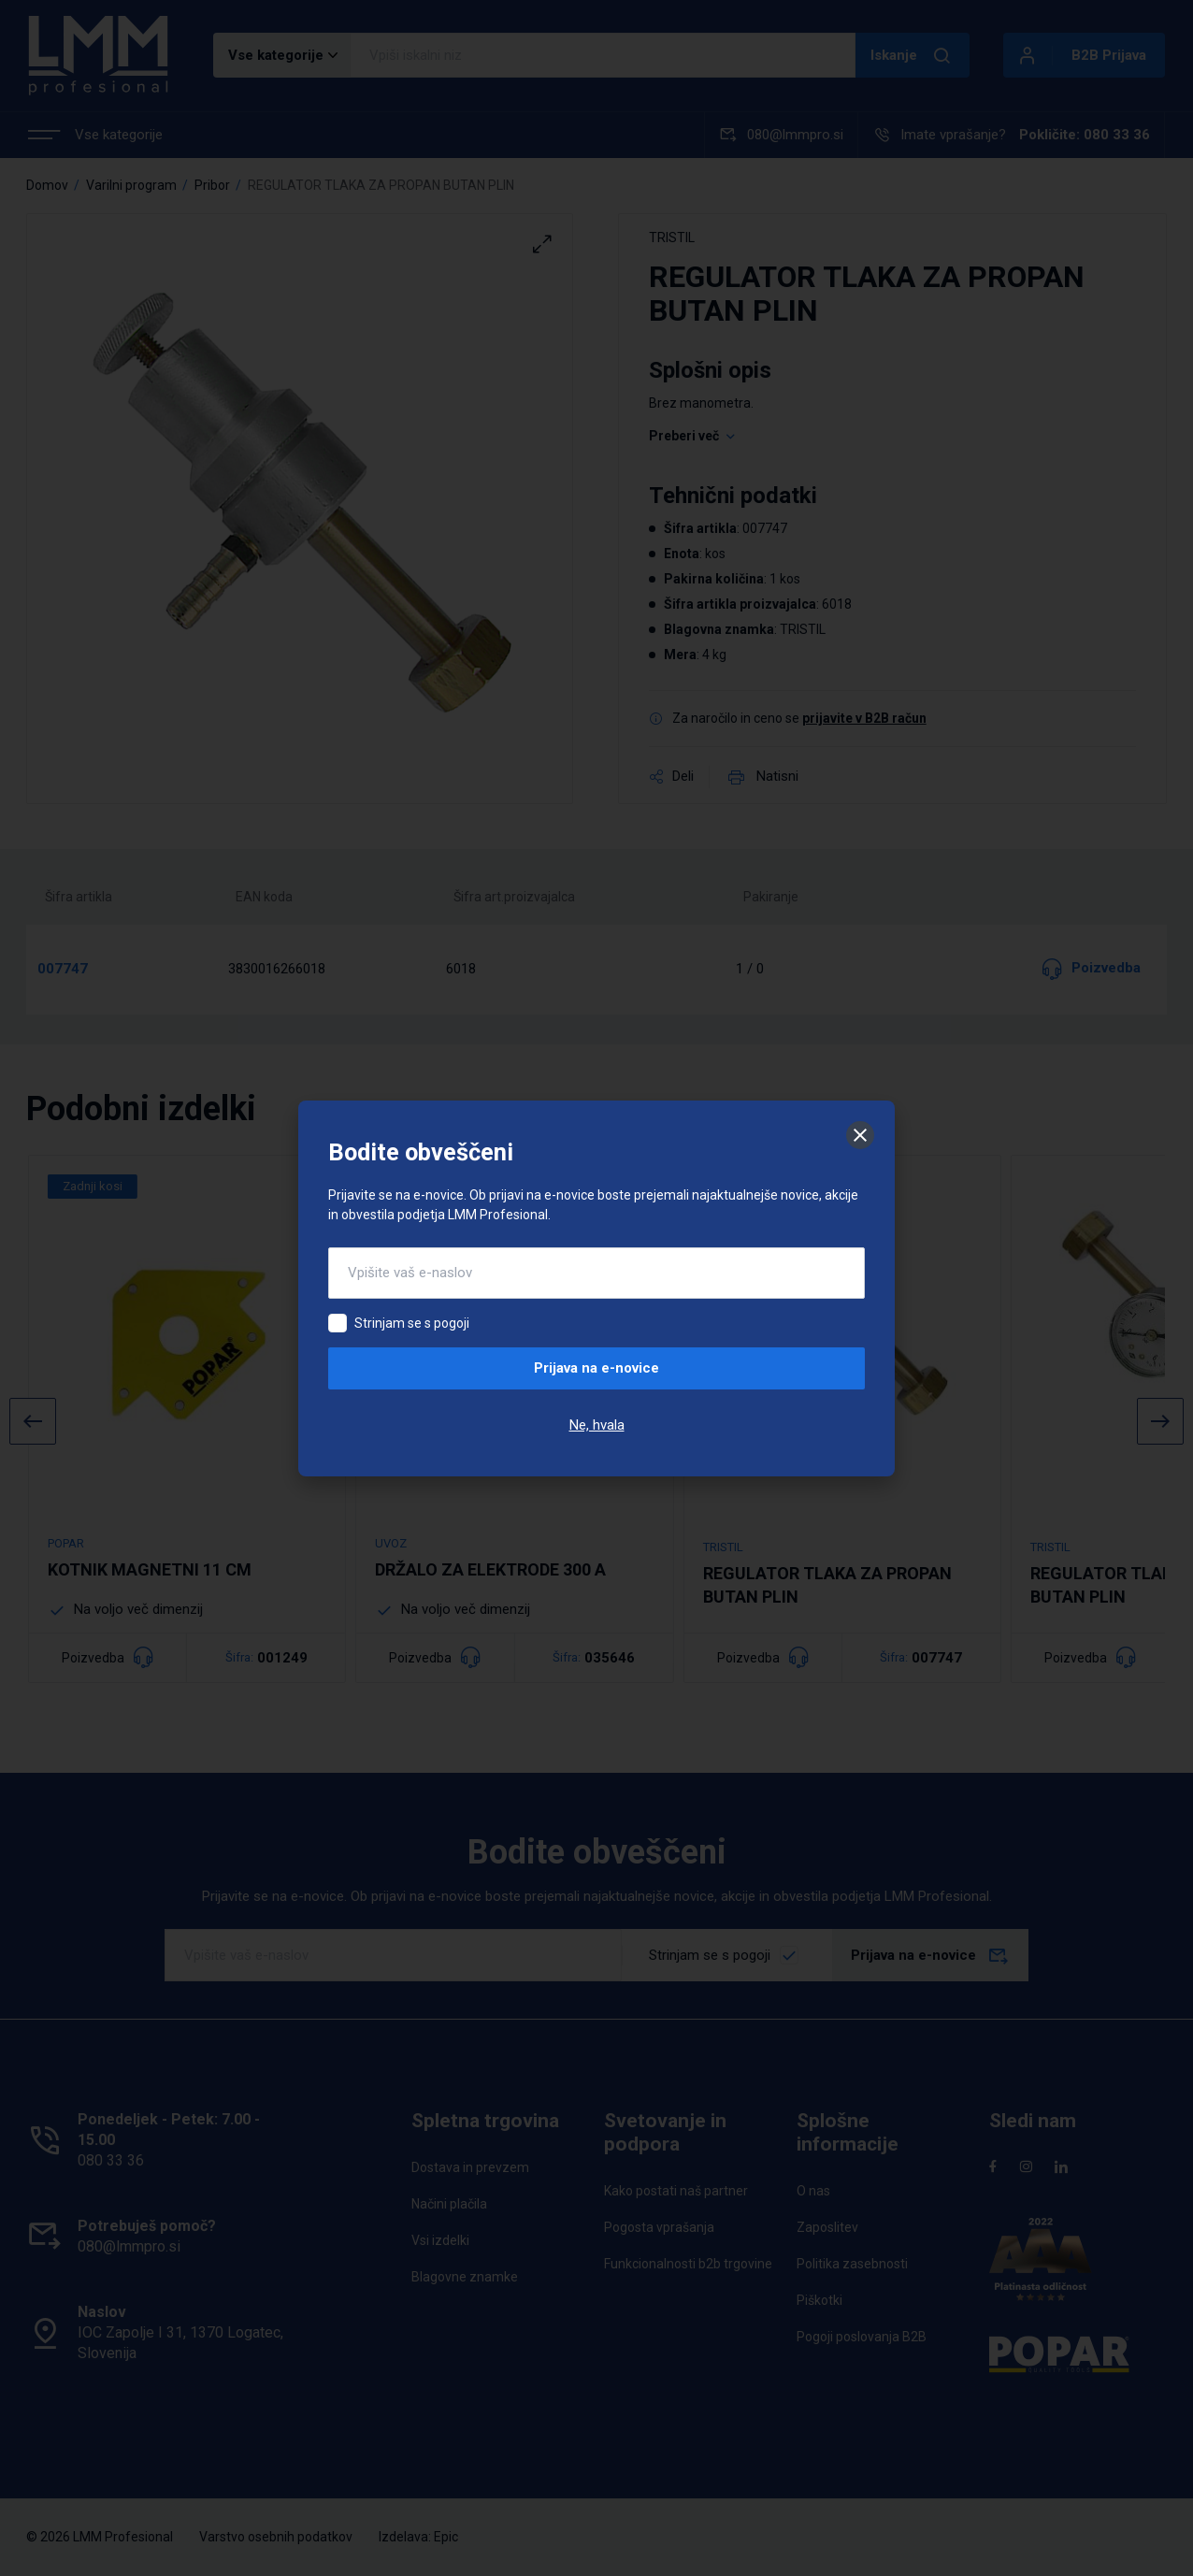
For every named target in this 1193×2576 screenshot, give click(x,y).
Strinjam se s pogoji (411, 1323)
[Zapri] (860, 1135)
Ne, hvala (597, 1425)
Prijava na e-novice (596, 1368)
